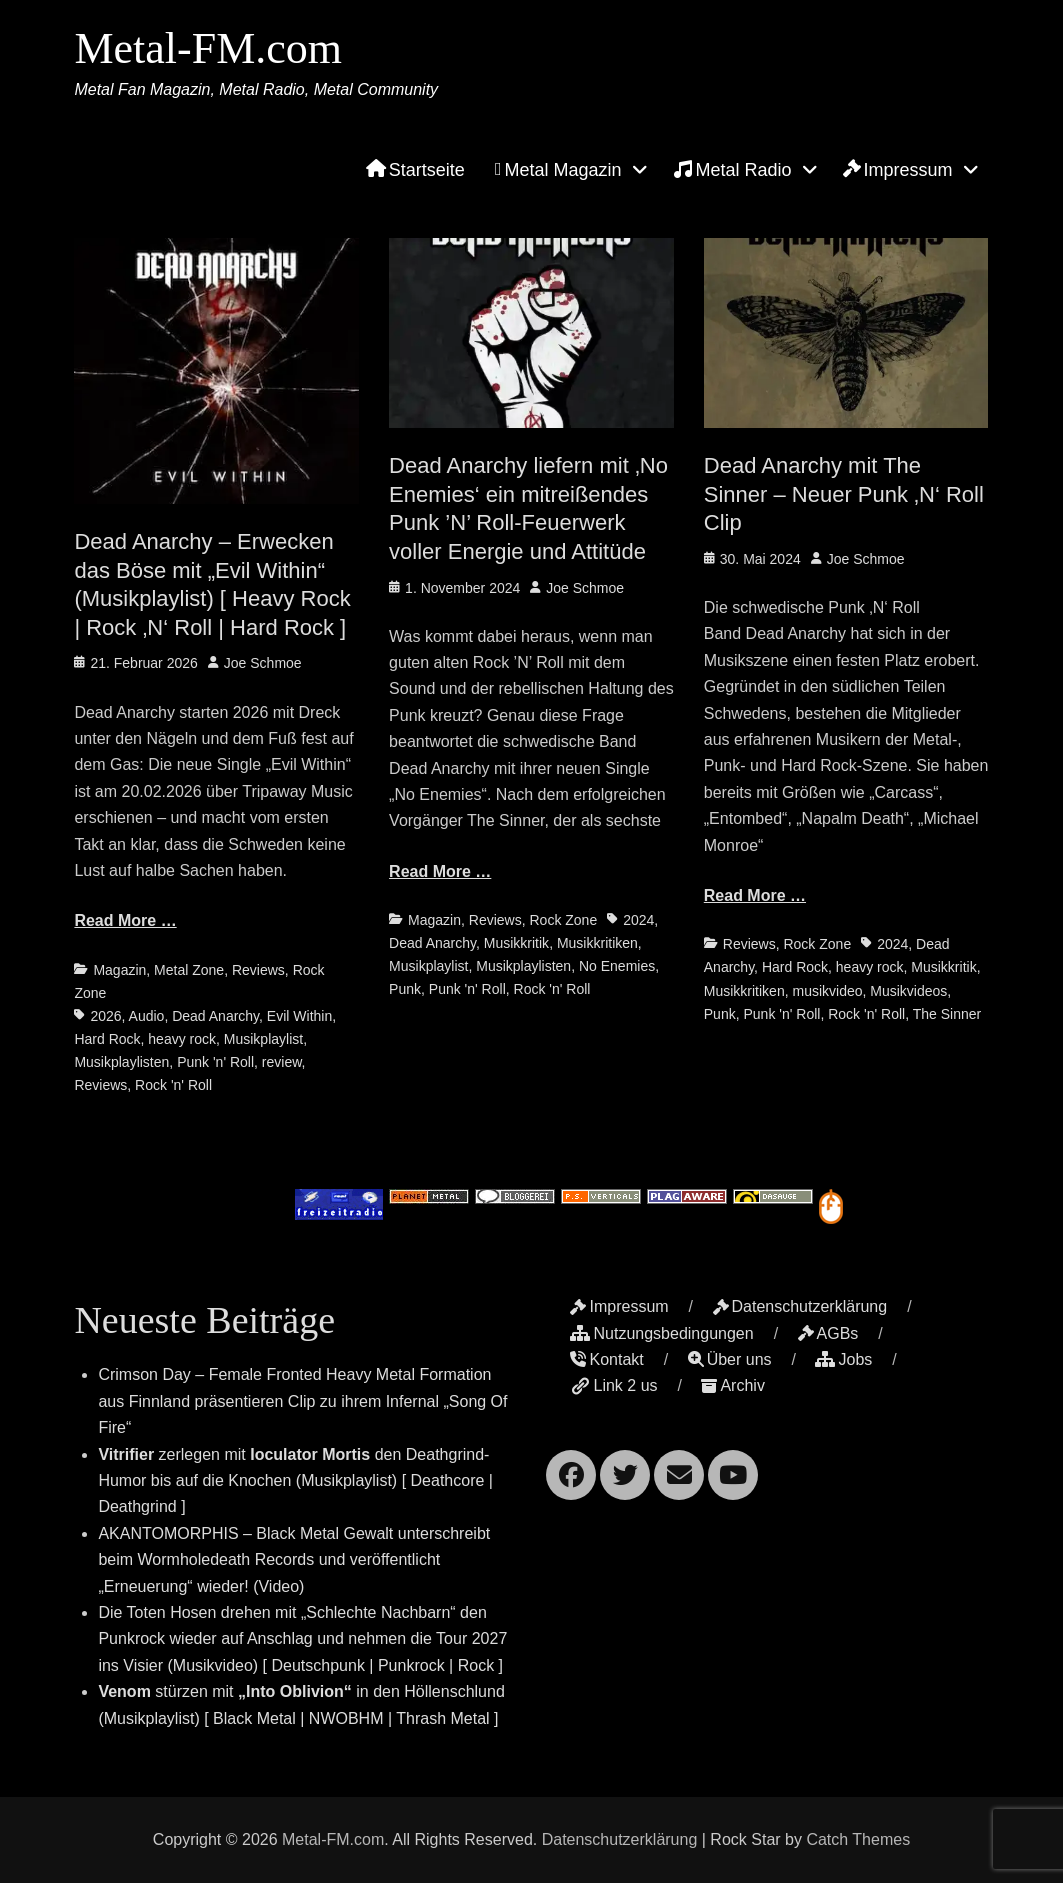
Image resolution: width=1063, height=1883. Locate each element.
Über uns (730, 1359)
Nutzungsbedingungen (661, 1333)
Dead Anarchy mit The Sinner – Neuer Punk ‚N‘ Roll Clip (844, 494)
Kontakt (606, 1359)
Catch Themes (858, 1839)
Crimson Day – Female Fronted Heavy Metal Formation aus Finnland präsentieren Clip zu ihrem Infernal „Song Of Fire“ (302, 1401)
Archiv (732, 1385)
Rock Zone (563, 920)
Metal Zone (189, 970)
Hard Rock (107, 1039)
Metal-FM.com (208, 48)
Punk (405, 989)
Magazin (119, 970)
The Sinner (947, 1014)
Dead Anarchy (215, 1016)
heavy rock (182, 1039)
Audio (147, 1016)
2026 (105, 1016)
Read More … (125, 920)
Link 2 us (613, 1385)
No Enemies (617, 966)
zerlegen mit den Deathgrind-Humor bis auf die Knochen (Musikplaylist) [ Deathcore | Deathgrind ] (295, 1481)
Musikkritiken (597, 943)
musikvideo (827, 991)
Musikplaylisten (121, 1062)
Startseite (415, 170)
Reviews (258, 970)
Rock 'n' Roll (173, 1085)
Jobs (843, 1359)
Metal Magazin (558, 170)
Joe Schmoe (263, 663)
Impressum (898, 170)
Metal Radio (732, 169)
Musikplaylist (263, 1039)
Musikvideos (908, 991)
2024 (638, 920)
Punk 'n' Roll (215, 1062)
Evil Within (299, 1016)
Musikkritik (516, 943)
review (282, 1062)
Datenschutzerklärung (800, 1306)
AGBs (828, 1333)
